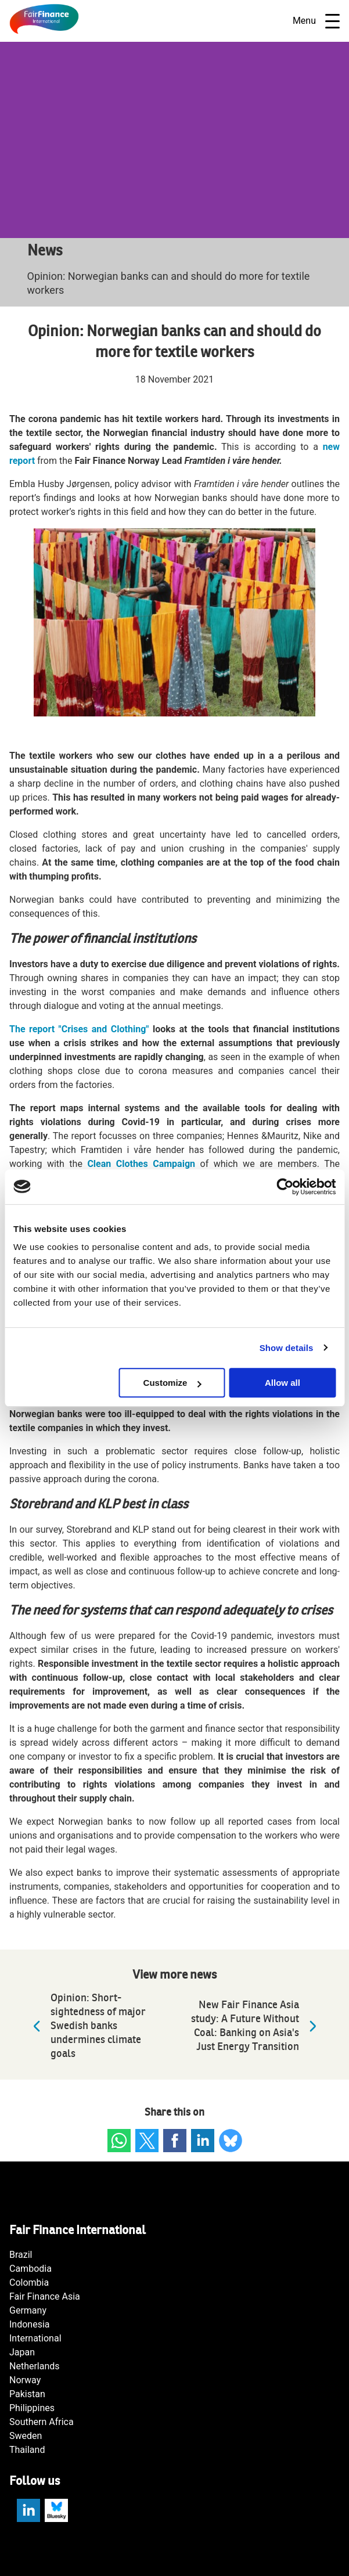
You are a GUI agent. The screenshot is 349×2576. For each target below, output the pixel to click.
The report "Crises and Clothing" (79, 1029)
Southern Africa (41, 2421)
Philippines (32, 2407)
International (35, 2338)
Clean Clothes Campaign (141, 1163)
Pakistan (27, 2394)
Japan (22, 2352)
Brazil (21, 2254)
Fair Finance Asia (44, 2296)
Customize (172, 1383)
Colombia (29, 2282)
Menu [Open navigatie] (316, 21)
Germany (27, 2310)
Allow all (282, 1383)
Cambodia (30, 2268)
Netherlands (34, 2366)
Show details (287, 1348)
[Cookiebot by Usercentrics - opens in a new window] (285, 1186)
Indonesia (29, 2324)
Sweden (25, 2435)
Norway (25, 2380)
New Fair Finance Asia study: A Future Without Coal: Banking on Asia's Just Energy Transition (256, 2026)
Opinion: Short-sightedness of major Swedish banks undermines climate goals (86, 2026)
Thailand (27, 2449)
